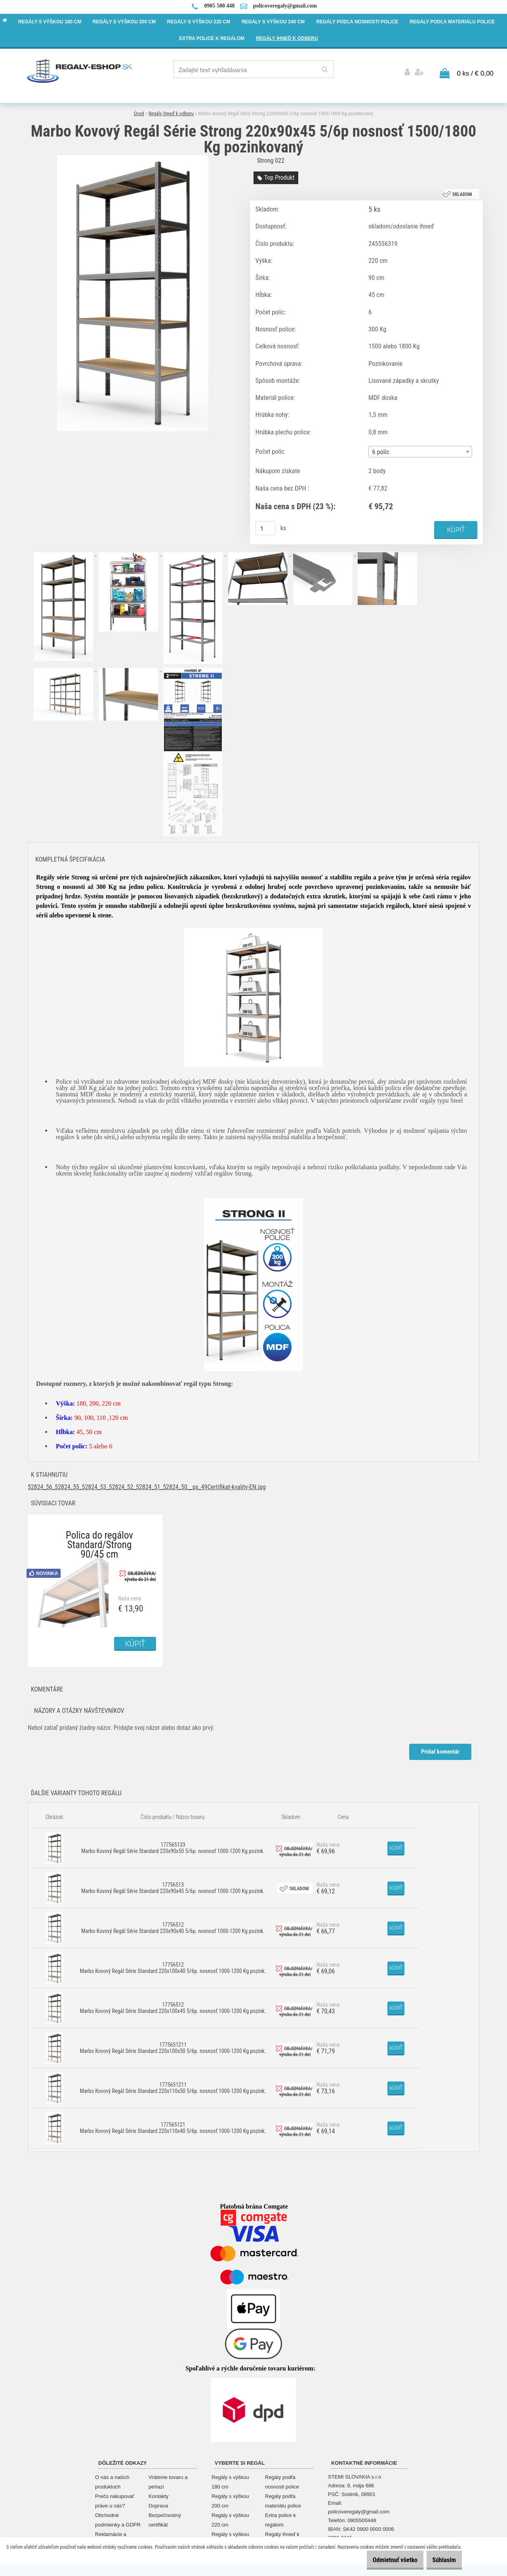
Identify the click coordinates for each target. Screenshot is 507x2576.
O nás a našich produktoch (112, 2480)
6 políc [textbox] (381, 450)
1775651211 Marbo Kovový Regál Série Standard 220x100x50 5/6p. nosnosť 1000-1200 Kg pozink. (173, 2045)
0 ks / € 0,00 (475, 71)
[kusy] (265, 526)
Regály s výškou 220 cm (230, 2518)
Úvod (139, 111)
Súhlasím (440, 2560)
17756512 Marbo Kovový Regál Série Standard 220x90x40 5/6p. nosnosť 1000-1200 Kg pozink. (173, 1926)
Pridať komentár (439, 1749)
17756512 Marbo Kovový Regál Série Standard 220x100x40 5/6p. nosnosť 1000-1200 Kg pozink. (173, 1966)
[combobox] (420, 449)
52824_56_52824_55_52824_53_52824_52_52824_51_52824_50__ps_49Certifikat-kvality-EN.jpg (147, 1485)
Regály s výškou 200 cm (230, 2499)
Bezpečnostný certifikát (165, 2518)
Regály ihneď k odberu (171, 111)
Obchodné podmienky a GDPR (118, 2518)
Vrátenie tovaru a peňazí (168, 2480)
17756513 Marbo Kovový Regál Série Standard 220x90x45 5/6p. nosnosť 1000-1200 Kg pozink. (173, 1886)
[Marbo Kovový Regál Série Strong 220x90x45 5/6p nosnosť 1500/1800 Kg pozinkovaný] (132, 156)
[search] (325, 69)
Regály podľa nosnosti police (282, 2480)
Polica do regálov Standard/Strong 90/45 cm (99, 1534)
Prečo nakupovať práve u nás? (114, 2499)
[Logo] (79, 70)
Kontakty (159, 2494)
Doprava (158, 2504)
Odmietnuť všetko (382, 2560)
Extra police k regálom (280, 2518)
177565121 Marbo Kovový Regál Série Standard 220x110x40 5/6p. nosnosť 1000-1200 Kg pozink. (173, 2125)
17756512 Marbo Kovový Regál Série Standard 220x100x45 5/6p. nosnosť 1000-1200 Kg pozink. (173, 2006)
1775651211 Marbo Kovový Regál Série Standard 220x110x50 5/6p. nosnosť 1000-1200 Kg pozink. (173, 2085)
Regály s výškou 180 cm (230, 2480)
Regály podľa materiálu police (283, 2499)
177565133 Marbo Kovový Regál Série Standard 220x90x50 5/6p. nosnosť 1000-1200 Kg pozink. (173, 1846)
